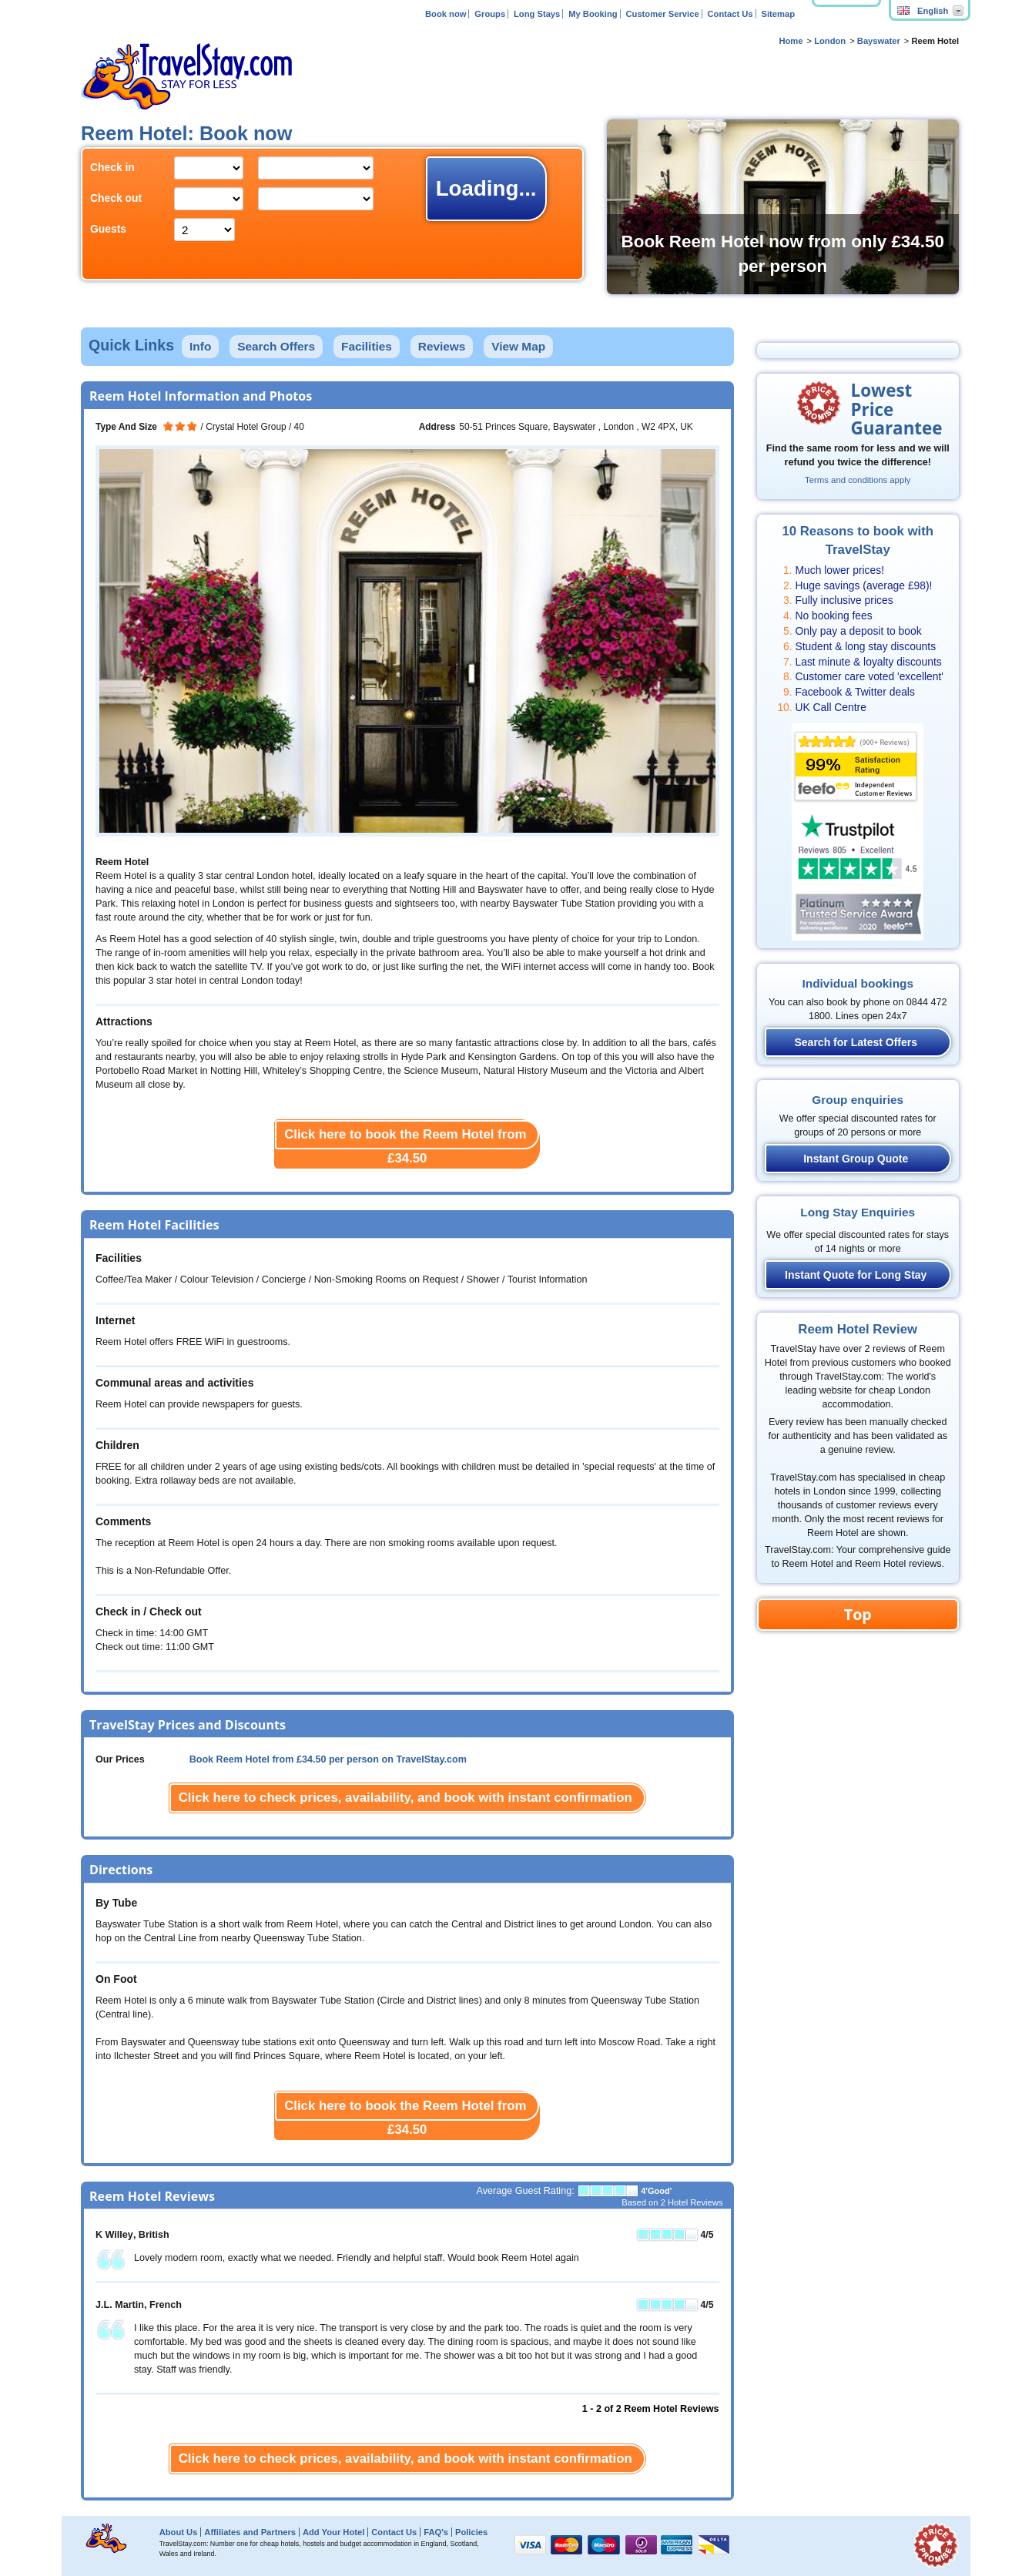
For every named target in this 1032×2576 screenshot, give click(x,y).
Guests (108, 229)
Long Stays (537, 13)
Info (200, 346)
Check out (116, 198)
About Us (178, 2532)
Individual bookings (857, 983)
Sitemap (778, 13)
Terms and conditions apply (857, 480)
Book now (445, 13)
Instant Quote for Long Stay (855, 1275)
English (922, 10)
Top (858, 1614)
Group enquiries (857, 1099)
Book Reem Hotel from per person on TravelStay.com (328, 1759)
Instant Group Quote (855, 1158)
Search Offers (276, 346)
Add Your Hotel (333, 2532)
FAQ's (436, 2532)
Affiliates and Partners (250, 2532)
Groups (489, 13)
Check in (112, 167)
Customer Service (662, 13)
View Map (518, 346)
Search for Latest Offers (856, 1042)
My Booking (592, 13)
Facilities (366, 346)
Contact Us (730, 13)
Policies (471, 2532)
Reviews (442, 346)
